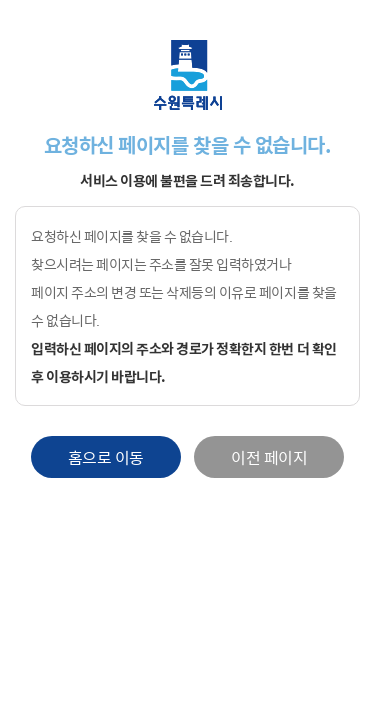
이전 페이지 (269, 457)
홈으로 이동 (106, 457)
